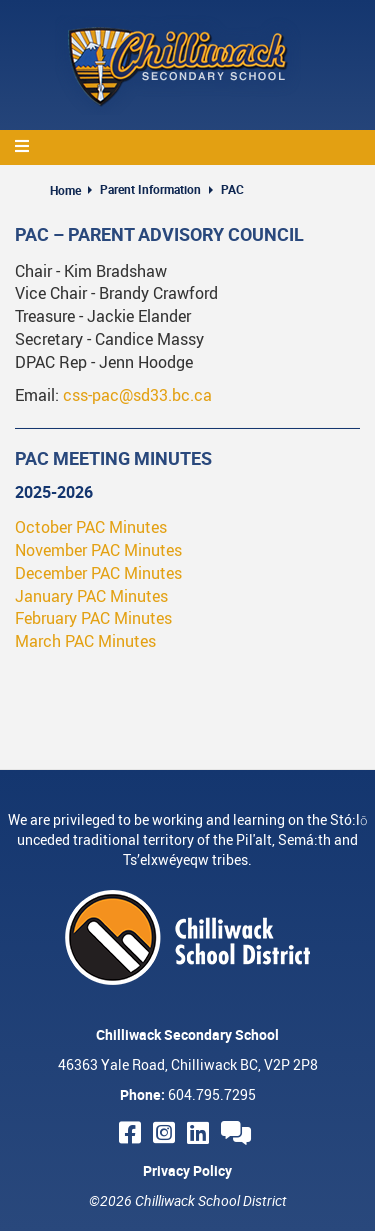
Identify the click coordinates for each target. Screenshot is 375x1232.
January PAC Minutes (91, 596)
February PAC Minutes (93, 618)
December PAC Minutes (98, 573)
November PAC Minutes (98, 550)
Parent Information (150, 189)
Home (65, 190)
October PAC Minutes (91, 527)
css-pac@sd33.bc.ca (137, 395)
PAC (232, 189)
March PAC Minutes (85, 641)
